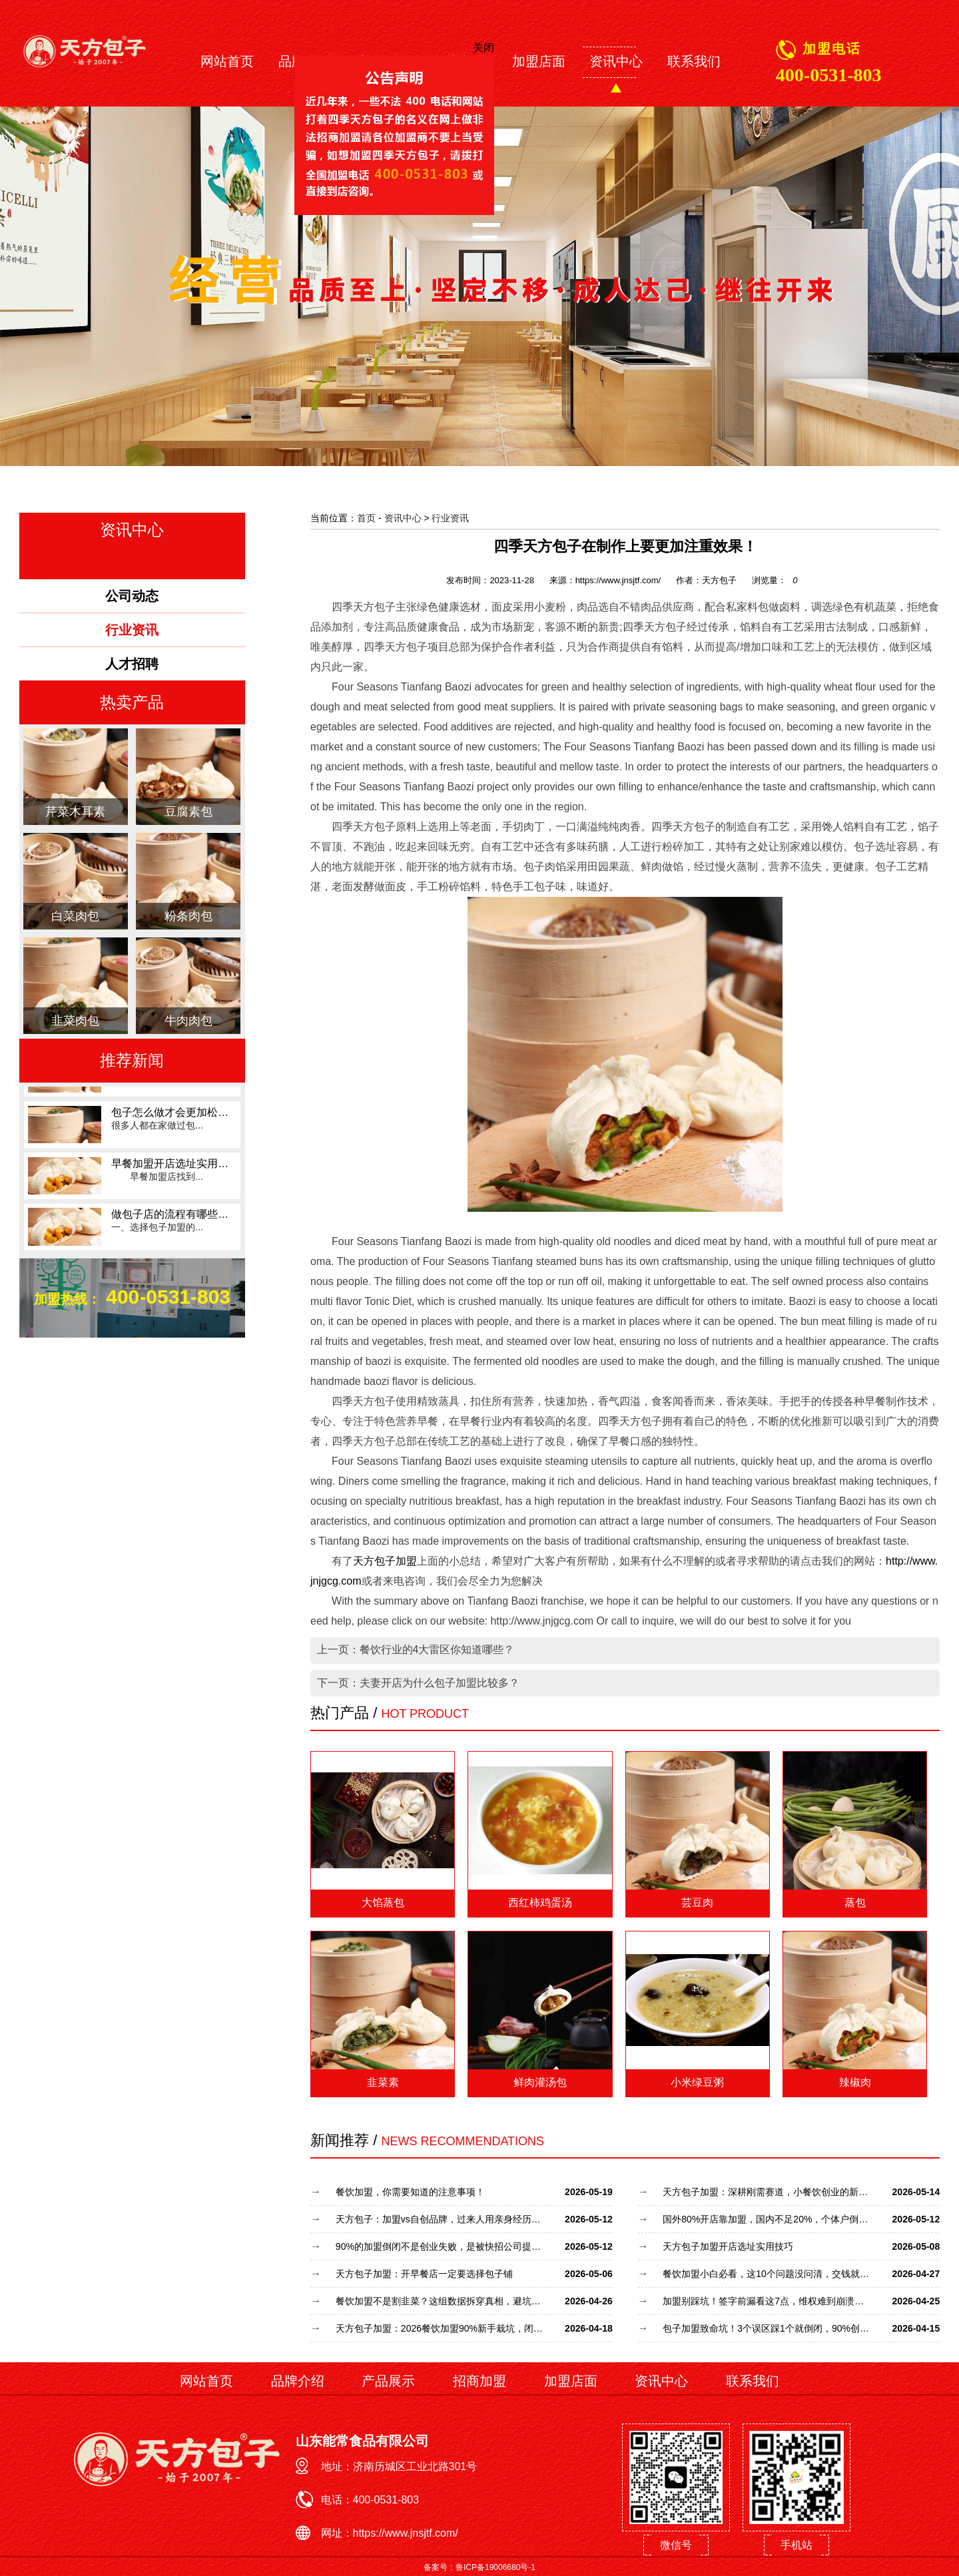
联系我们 (694, 61)
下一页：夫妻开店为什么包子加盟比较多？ (418, 1682)
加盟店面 (538, 61)
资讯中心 (616, 61)
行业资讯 (450, 518)
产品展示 (388, 2381)
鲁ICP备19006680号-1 (495, 2567)
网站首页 (227, 61)
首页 (366, 518)
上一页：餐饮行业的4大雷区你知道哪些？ (416, 1649)
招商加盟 (479, 2381)
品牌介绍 (297, 2381)
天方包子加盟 (385, 1561)
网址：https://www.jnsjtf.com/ (389, 2533)
